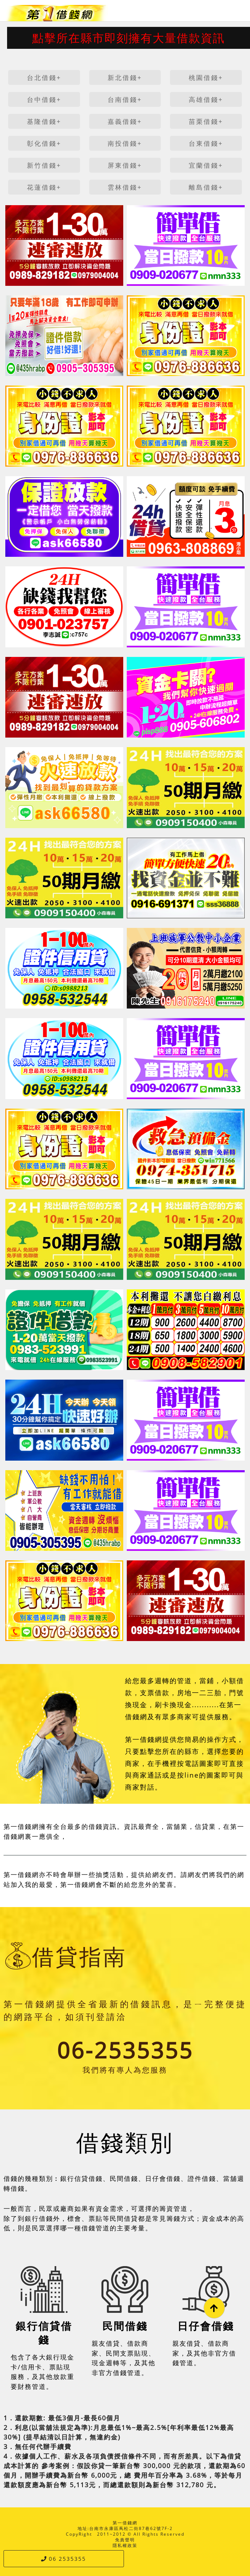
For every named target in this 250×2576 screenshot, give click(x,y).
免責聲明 (125, 2540)
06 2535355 (63, 2558)
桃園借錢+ (206, 77)
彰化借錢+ (44, 143)
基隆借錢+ (44, 121)
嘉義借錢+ (125, 121)
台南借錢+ (125, 99)
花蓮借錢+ (44, 187)
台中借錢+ (44, 99)
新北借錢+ (125, 77)
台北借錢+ (44, 77)
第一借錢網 (125, 2523)
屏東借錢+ (125, 165)
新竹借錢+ (44, 165)
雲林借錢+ (125, 187)
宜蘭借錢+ (206, 165)
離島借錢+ (206, 187)
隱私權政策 (125, 2545)
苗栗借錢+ (206, 121)
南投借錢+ (125, 143)
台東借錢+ (206, 143)
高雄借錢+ (206, 99)
